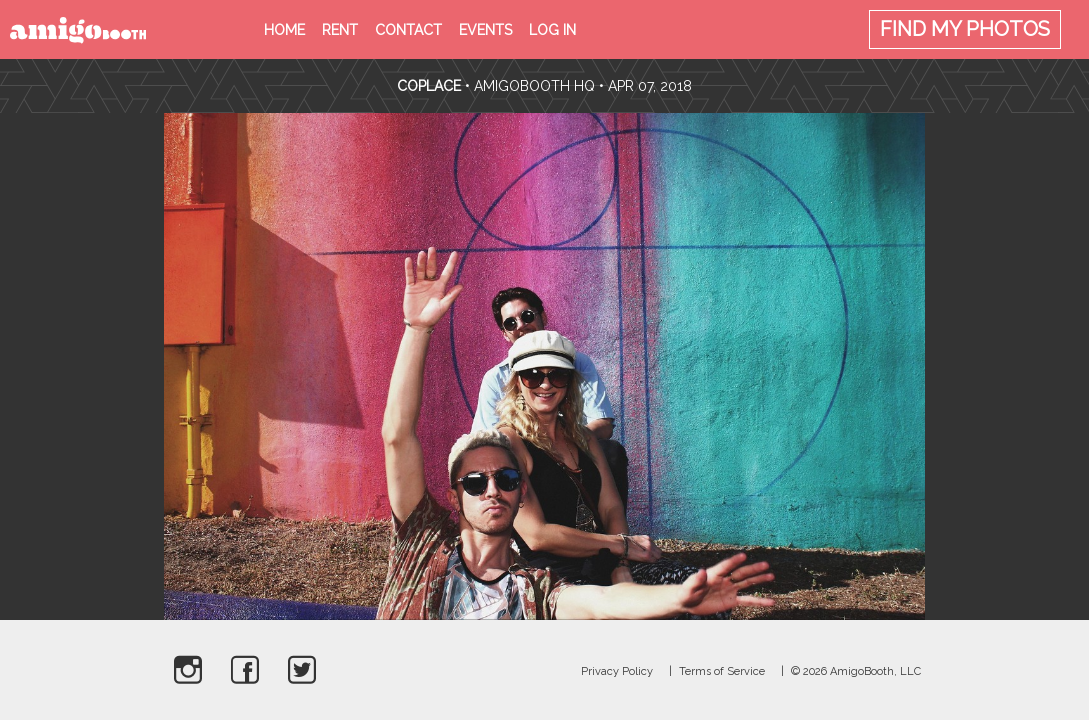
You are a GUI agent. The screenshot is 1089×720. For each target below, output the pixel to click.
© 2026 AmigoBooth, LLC (856, 671)
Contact (408, 30)
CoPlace (429, 86)
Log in (552, 30)
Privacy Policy (617, 671)
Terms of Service (722, 671)
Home (284, 30)
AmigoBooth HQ (534, 86)
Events (485, 30)
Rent (340, 30)
